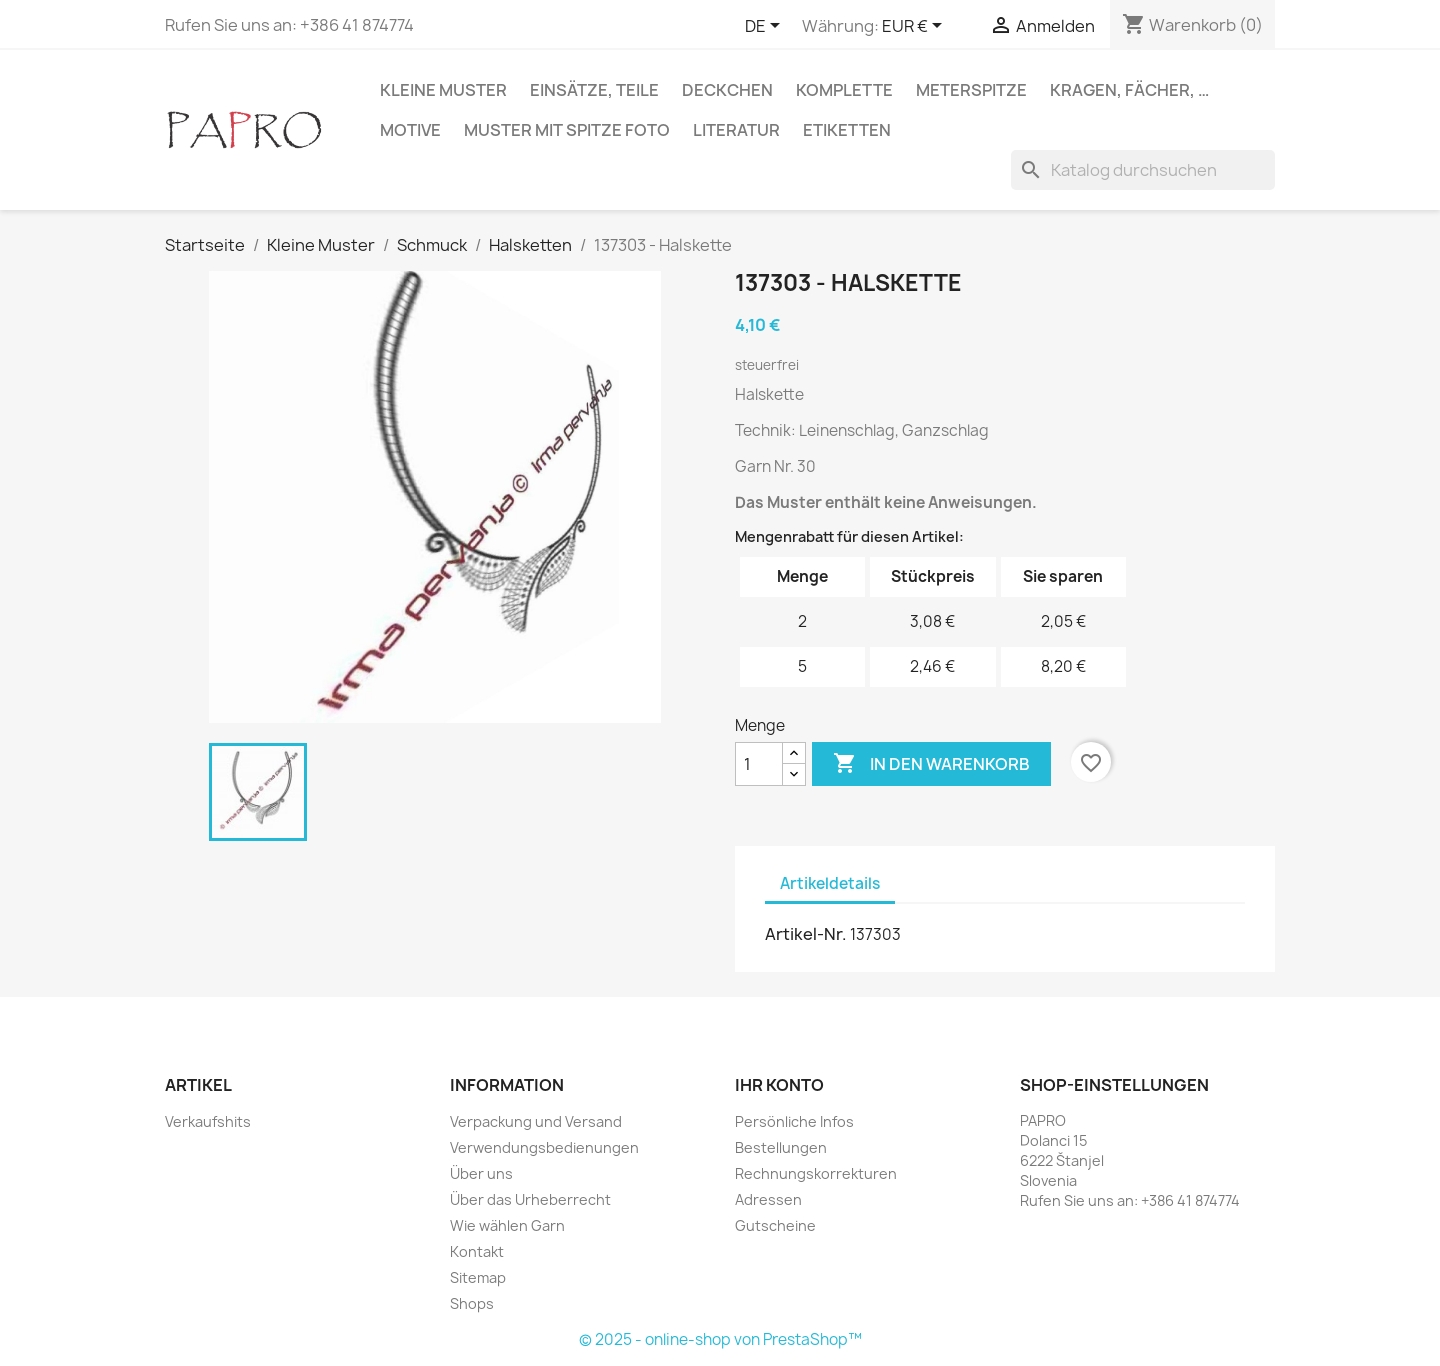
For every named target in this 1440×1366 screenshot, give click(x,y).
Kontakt (477, 1251)
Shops (472, 1303)
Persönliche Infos (794, 1121)
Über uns (481, 1173)
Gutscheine (775, 1225)
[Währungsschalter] (915, 27)
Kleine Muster (443, 90)
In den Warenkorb (931, 764)
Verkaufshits (208, 1121)
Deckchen (727, 90)
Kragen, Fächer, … (1129, 90)
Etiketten (847, 130)
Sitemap (478, 1277)
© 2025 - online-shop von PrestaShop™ (720, 1339)
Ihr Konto (779, 1085)
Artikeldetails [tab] (830, 883)
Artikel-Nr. (806, 934)
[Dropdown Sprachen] (766, 27)
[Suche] (1143, 170)
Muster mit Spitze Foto (567, 130)
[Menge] (759, 764)
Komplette (844, 90)
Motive (410, 130)
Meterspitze (971, 90)
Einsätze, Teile (594, 90)
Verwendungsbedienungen (544, 1147)
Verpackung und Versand (536, 1121)
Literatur (736, 130)
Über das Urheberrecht (530, 1199)
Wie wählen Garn (507, 1225)
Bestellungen (781, 1147)
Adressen (768, 1199)
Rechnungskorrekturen (816, 1173)
